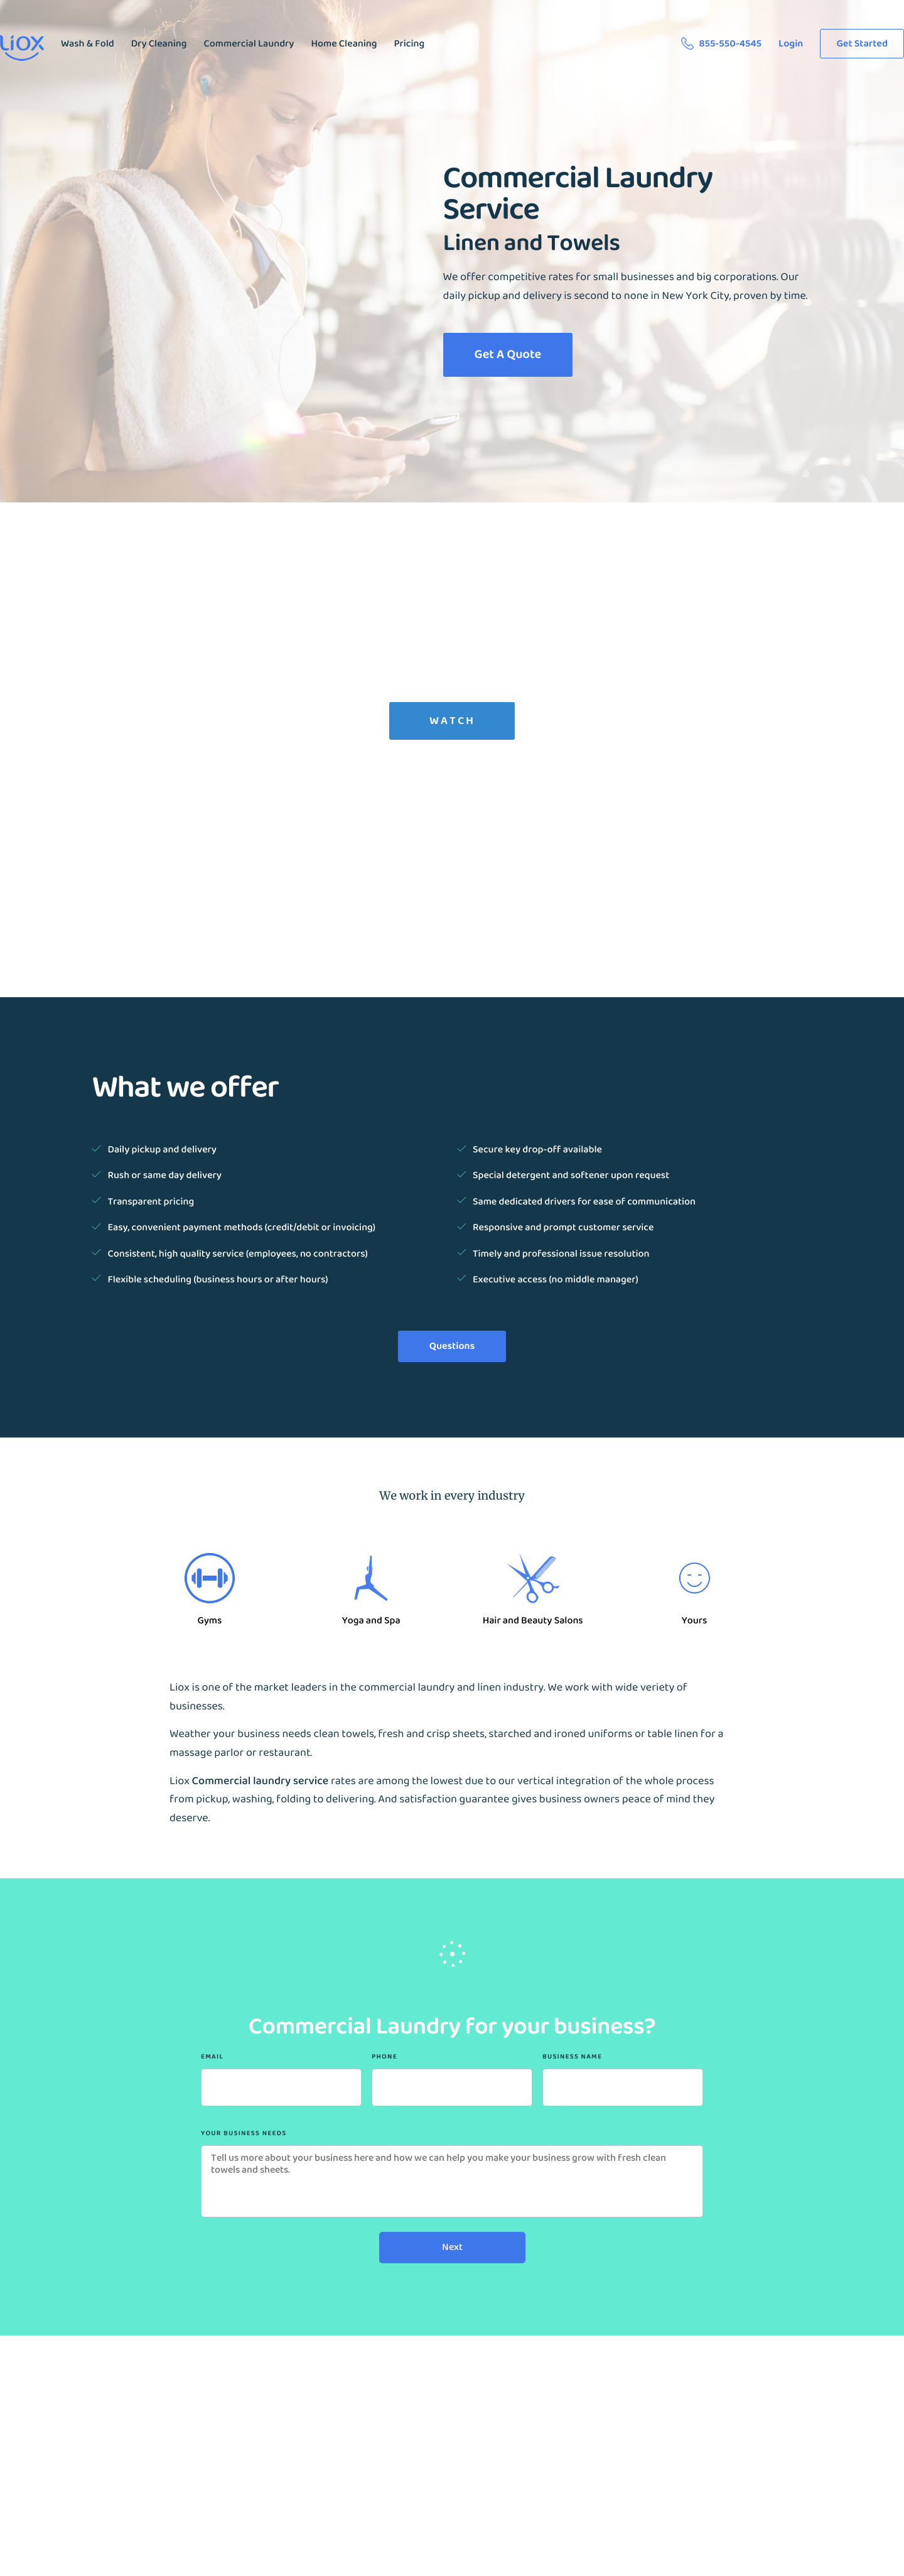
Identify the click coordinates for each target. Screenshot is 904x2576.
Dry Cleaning (159, 43)
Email (212, 2057)
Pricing (409, 43)
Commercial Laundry (248, 43)
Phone (384, 2057)
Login (790, 43)
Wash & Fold (87, 43)
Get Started (862, 43)
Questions (452, 1346)
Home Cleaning (344, 43)
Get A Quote (508, 354)
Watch (452, 721)
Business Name (572, 2057)
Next (452, 2247)
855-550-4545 (723, 43)
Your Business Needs (243, 2133)
